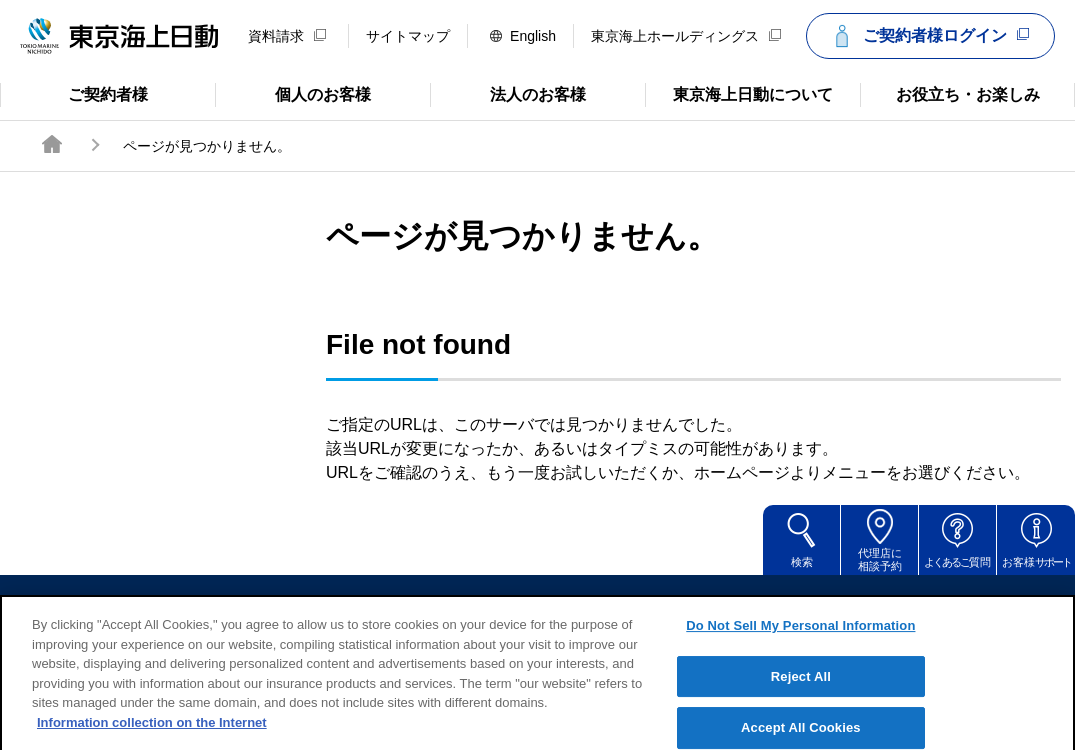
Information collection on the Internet (152, 738)
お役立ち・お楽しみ (950, 93)
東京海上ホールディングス (686, 36)
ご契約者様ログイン (928, 36)
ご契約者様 (80, 93)
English (523, 36)
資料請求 (287, 36)
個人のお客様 (293, 93)
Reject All (801, 692)
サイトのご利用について (398, 604)
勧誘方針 (552, 604)
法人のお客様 (508, 93)
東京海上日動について (739, 93)
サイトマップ (408, 36)
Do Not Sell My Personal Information (800, 641)
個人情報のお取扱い (692, 604)
